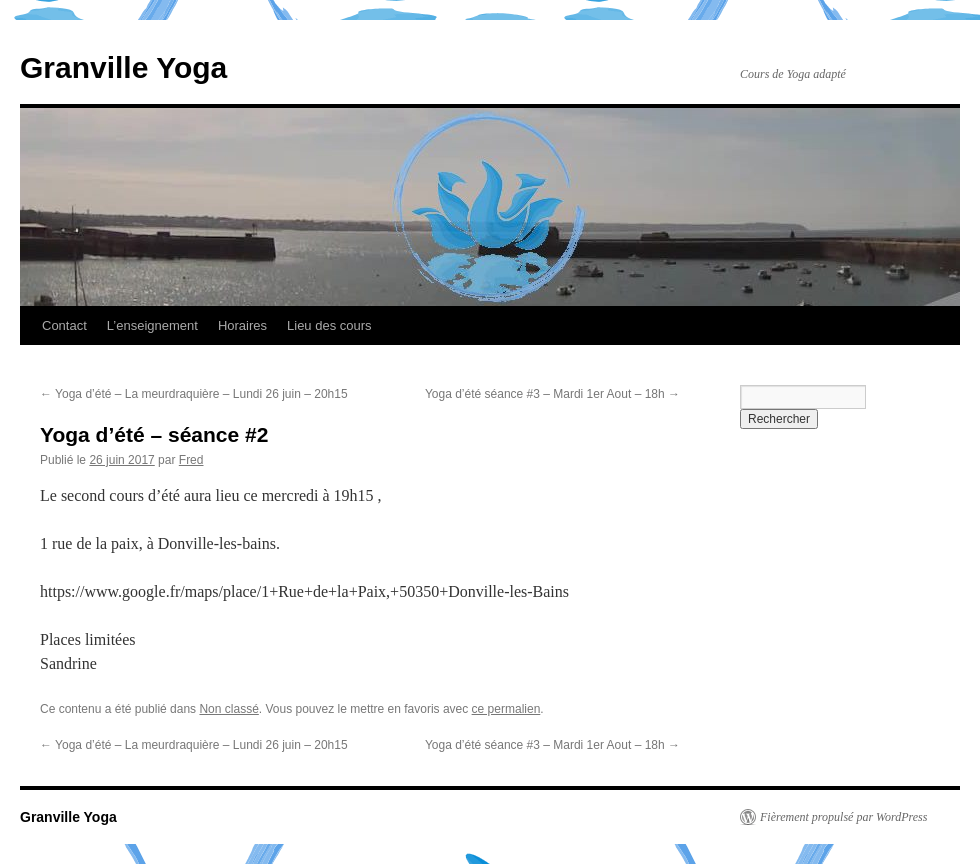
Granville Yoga (123, 67)
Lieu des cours (329, 325)
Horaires (242, 325)
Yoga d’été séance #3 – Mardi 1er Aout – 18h (552, 394)
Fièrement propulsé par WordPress (843, 817)
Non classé (228, 709)
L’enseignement (152, 325)
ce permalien (506, 709)
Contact (64, 325)
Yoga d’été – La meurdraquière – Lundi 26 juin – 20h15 (194, 394)
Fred (191, 460)
